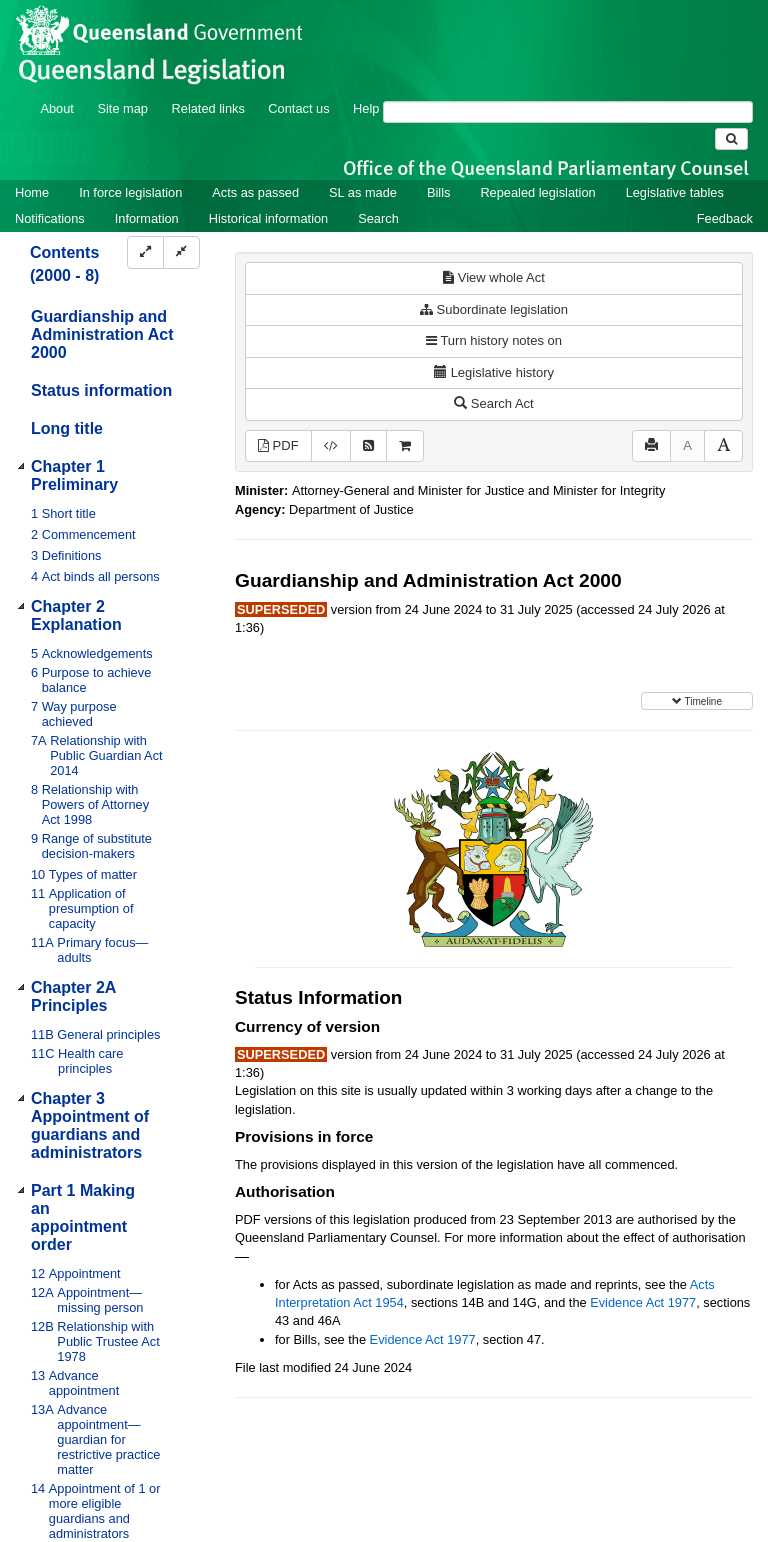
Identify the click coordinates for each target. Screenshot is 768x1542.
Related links (208, 108)
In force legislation (130, 192)
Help (366, 108)
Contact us (298, 108)
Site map (122, 108)
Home (32, 192)
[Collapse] (181, 252)
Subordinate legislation (494, 309)
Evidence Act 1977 (643, 1302)
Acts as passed (255, 192)
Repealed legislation (537, 192)
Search (378, 218)
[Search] (568, 112)
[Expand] (145, 252)
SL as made (363, 192)
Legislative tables (675, 192)
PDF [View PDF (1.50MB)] (278, 445)
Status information (101, 390)
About (56, 108)
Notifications (50, 218)
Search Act (493, 403)
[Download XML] (331, 446)
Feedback (725, 218)
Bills (438, 192)
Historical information (268, 218)
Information (147, 218)
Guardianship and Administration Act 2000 (102, 334)
